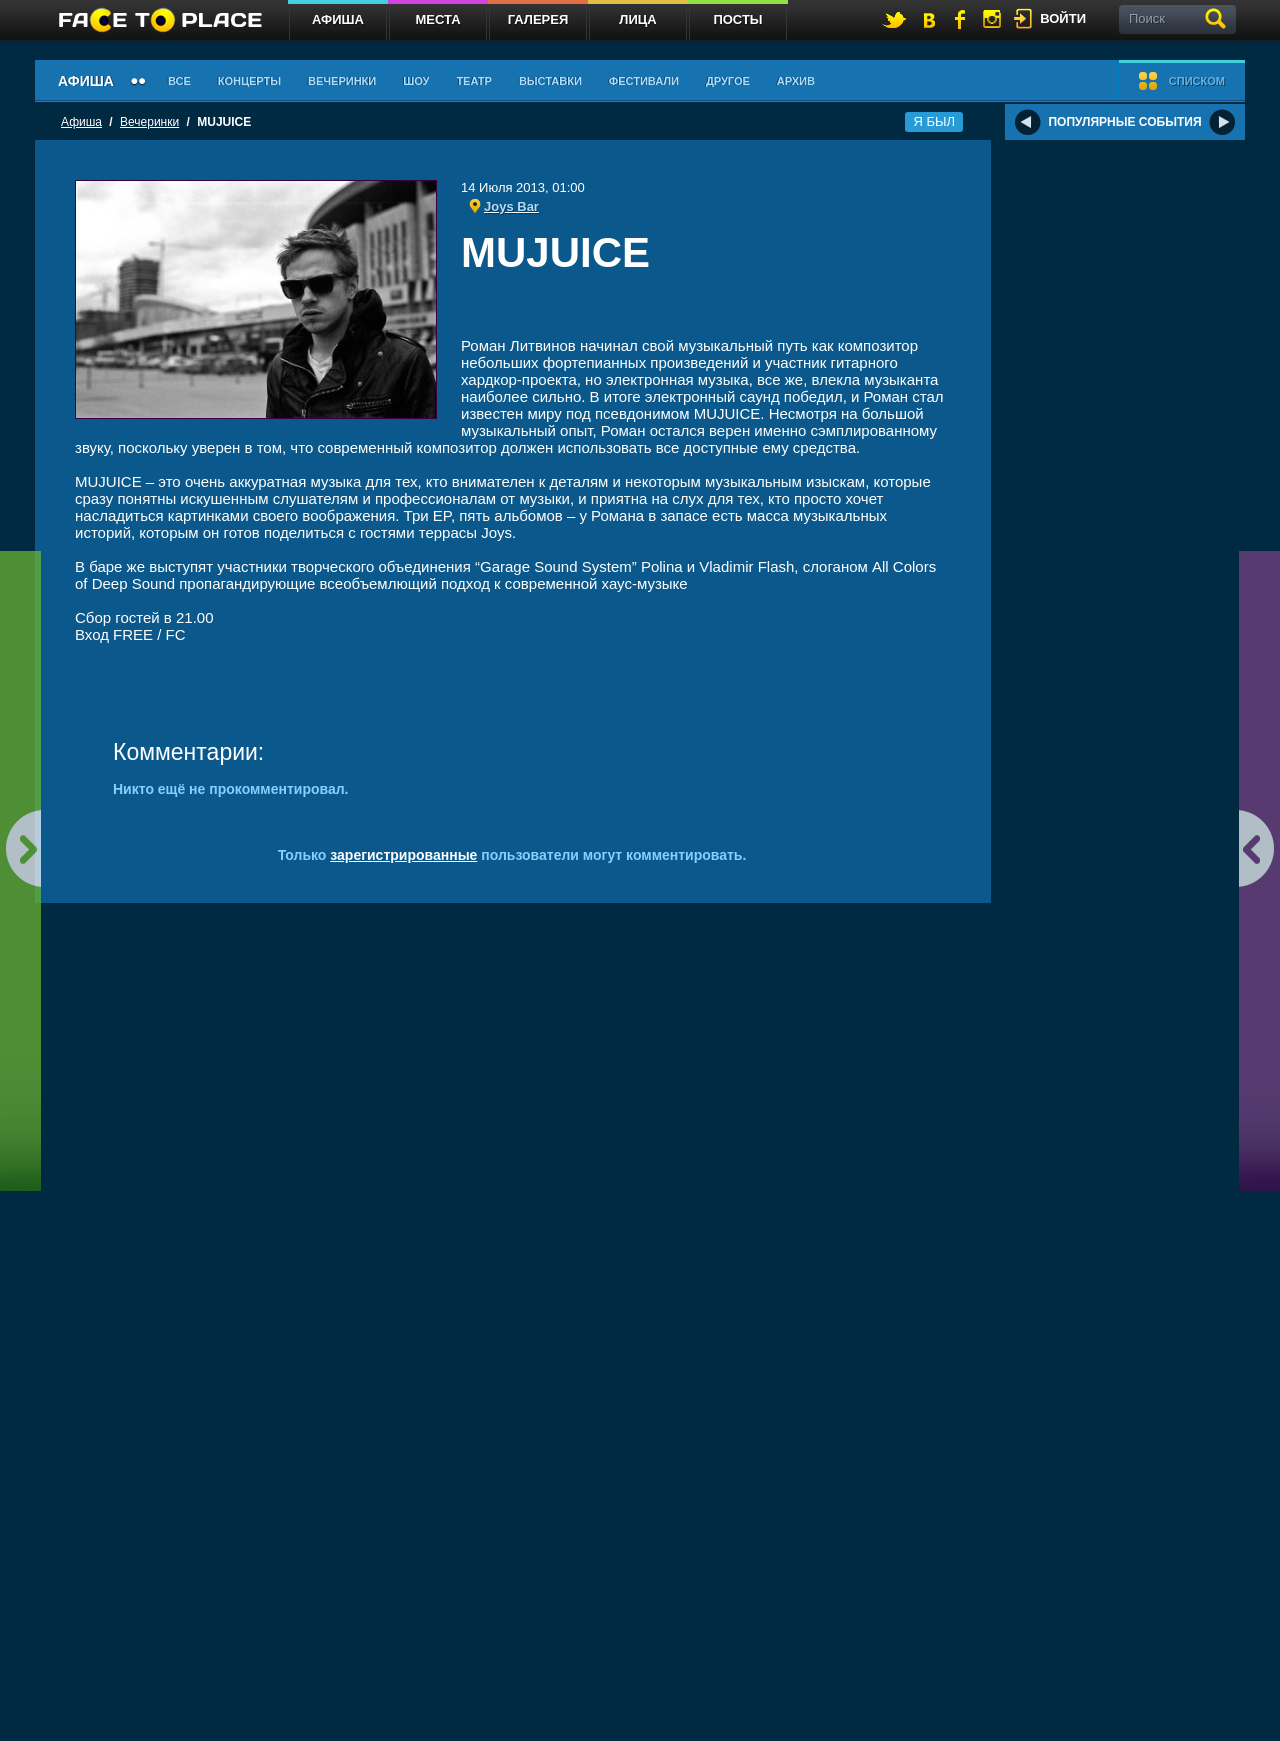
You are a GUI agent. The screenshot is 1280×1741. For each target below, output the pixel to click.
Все (179, 81)
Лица (637, 19)
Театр (474, 81)
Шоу (416, 81)
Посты (737, 19)
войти (1063, 18)
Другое (728, 81)
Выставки (550, 81)
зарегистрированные (403, 855)
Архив (796, 81)
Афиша (338, 19)
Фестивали (644, 81)
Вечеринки (342, 81)
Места (437, 19)
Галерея (538, 19)
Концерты (249, 81)
